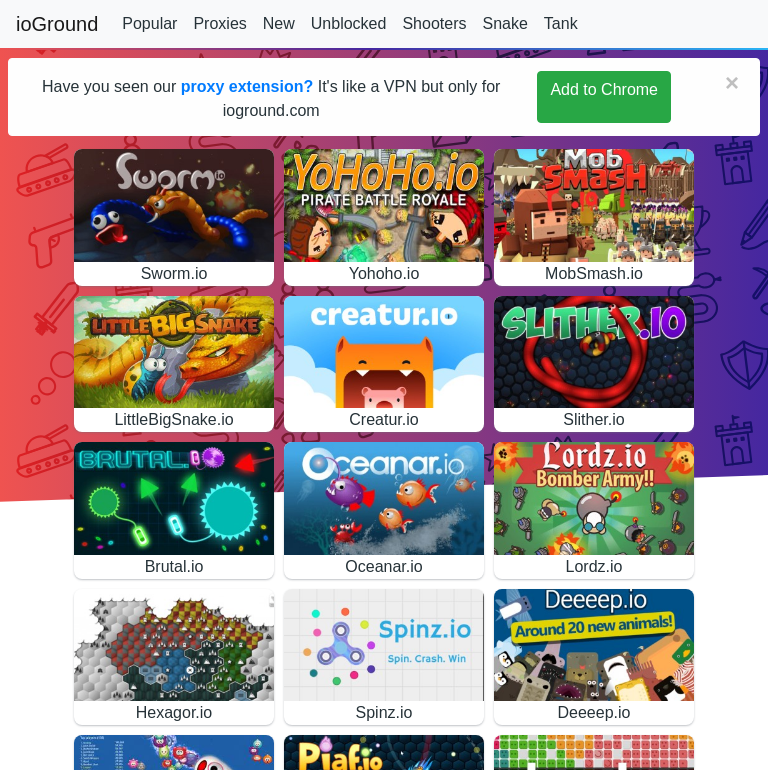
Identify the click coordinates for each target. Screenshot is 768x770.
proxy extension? (247, 86)
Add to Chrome (604, 89)
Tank (561, 23)
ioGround (57, 24)
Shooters (434, 23)
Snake (504, 23)
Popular (149, 23)
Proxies (219, 23)
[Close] (732, 83)
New (279, 23)
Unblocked (349, 23)
